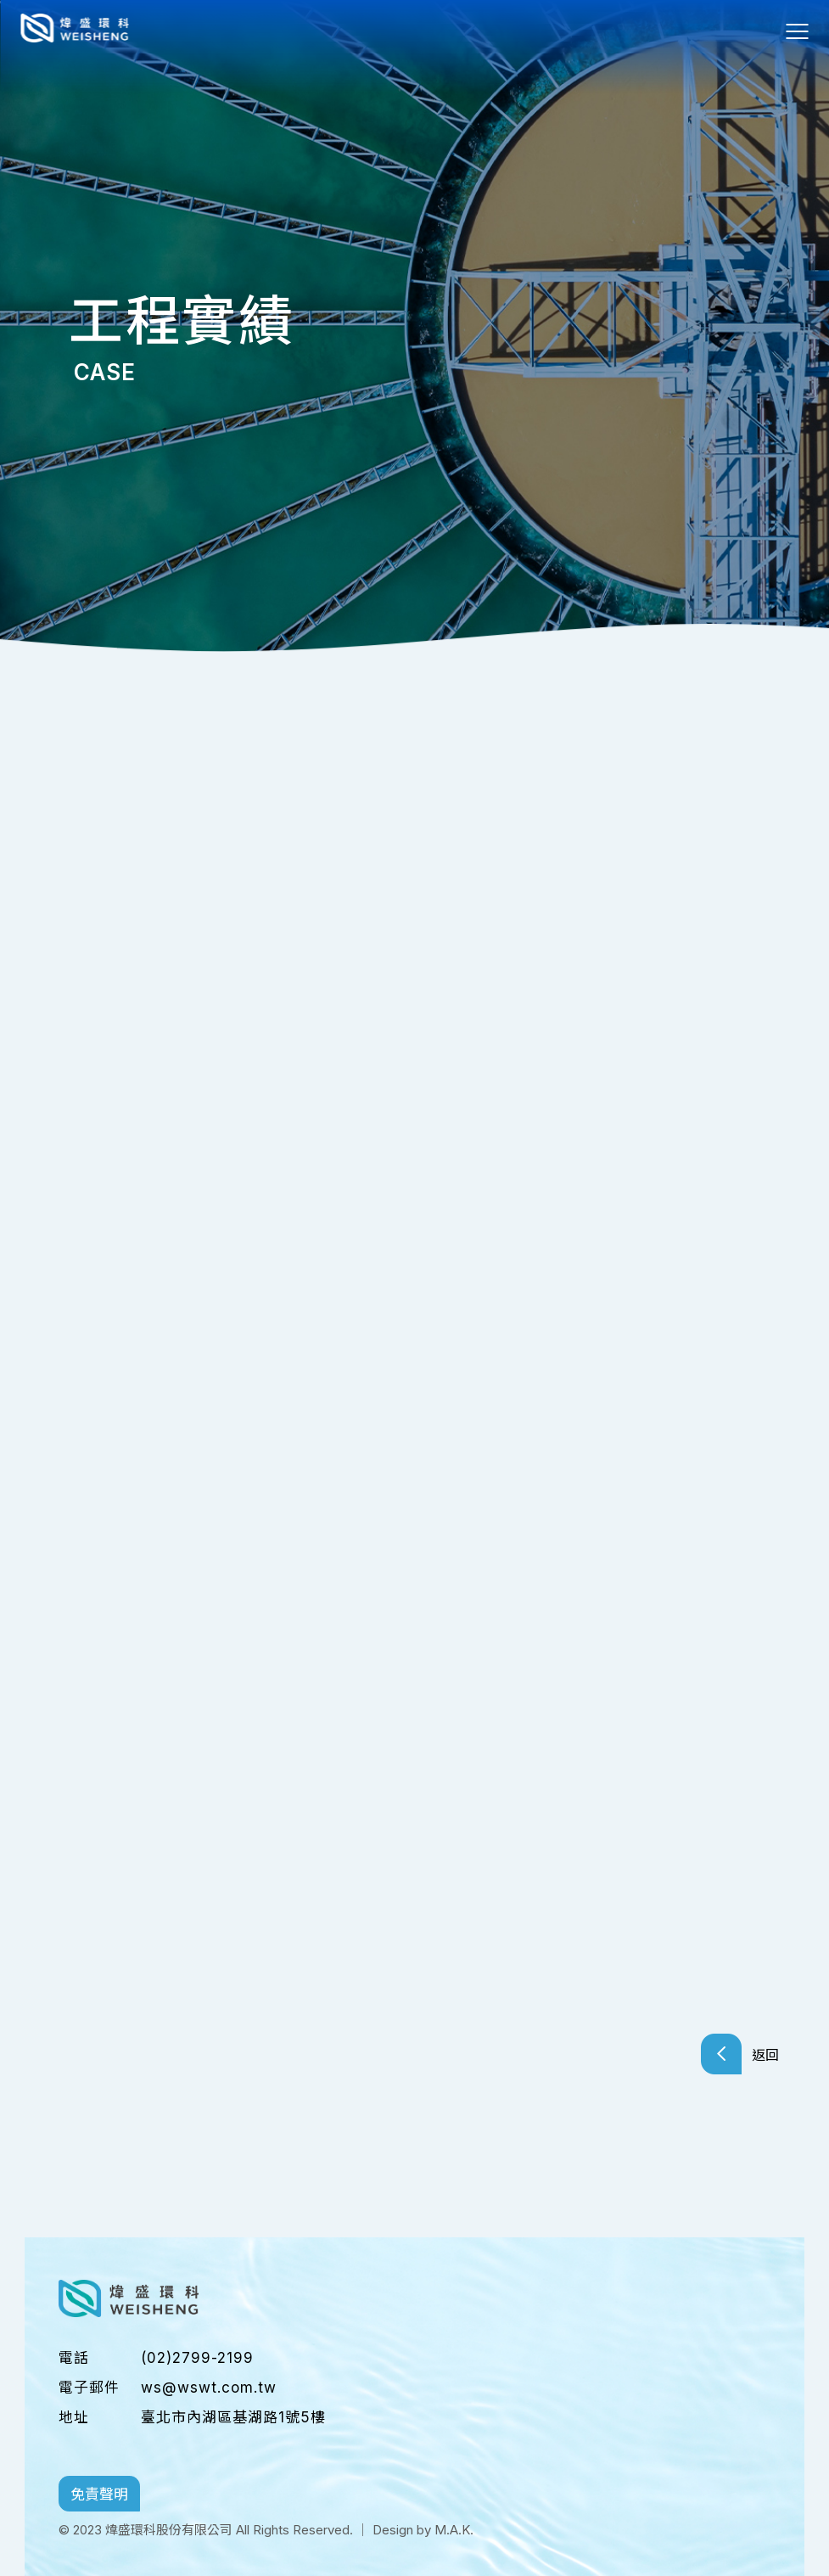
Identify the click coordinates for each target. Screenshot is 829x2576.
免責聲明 (100, 2491)
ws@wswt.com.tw (209, 2384)
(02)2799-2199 (197, 2354)
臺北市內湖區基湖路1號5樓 (233, 2413)
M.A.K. (453, 2526)
